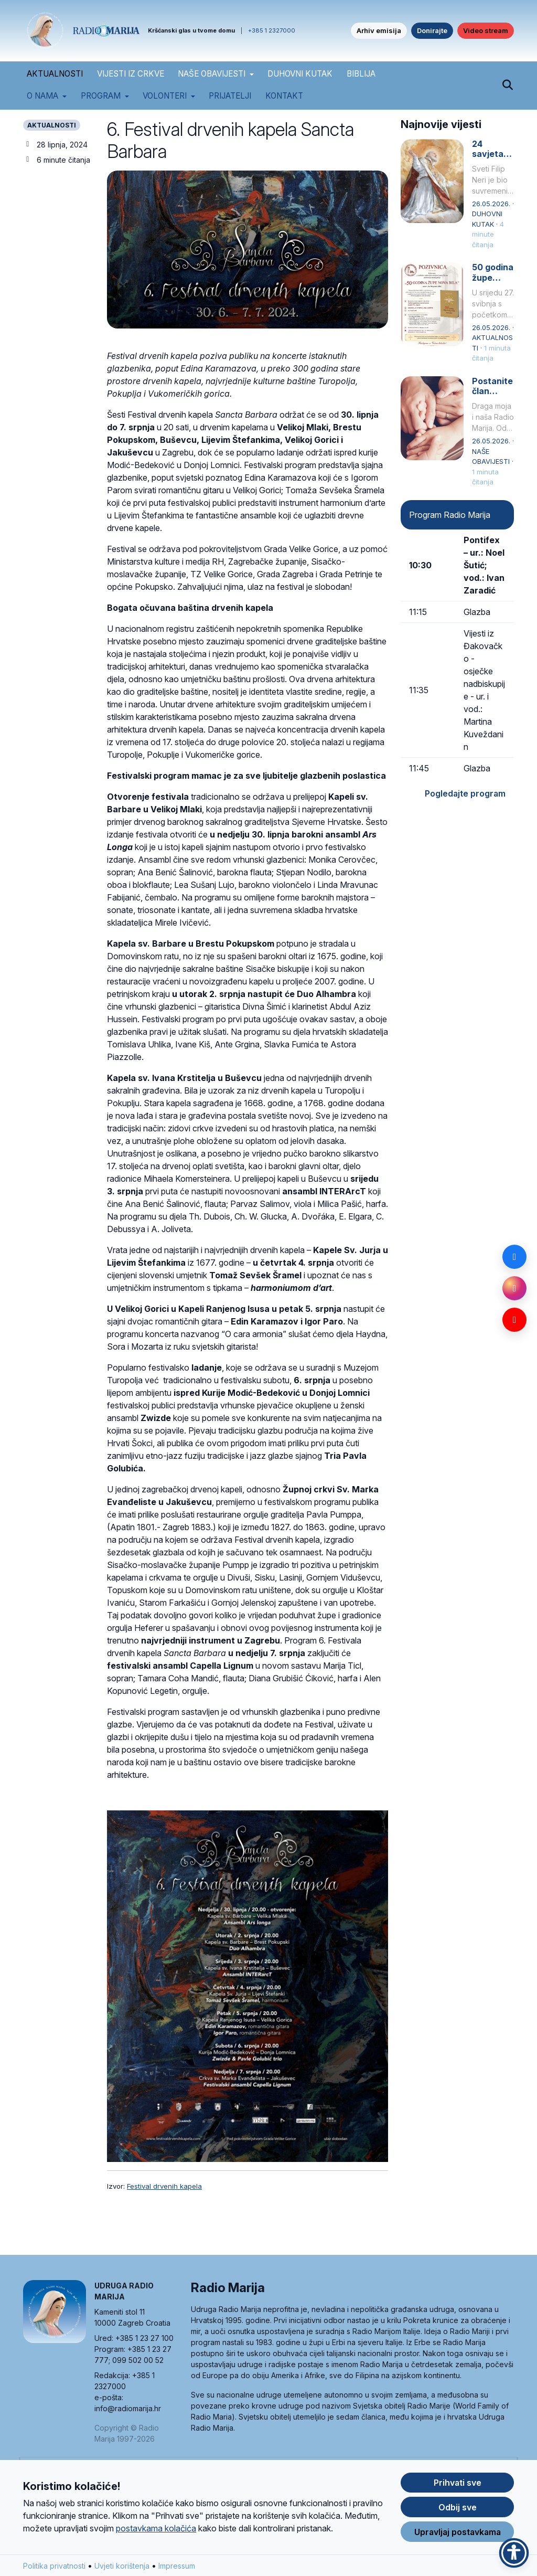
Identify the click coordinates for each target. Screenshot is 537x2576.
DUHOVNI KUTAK (299, 74)
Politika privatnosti (54, 2568)
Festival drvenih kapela (164, 2186)
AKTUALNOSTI (55, 74)
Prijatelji (230, 96)
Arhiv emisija (379, 30)
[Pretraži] (507, 85)
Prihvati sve (457, 2485)
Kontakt (284, 96)
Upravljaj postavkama (457, 2534)
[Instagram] (514, 1288)
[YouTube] (514, 1320)
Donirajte (432, 30)
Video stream (485, 30)
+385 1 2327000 (271, 30)
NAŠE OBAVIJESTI (211, 74)
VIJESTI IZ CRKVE (130, 74)
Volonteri (165, 96)
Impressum (176, 2568)
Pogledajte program (465, 793)
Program (101, 96)
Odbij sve (457, 2510)
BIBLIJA (361, 74)
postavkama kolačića (156, 2531)
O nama (42, 96)
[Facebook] (514, 1257)
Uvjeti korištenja (121, 2568)
